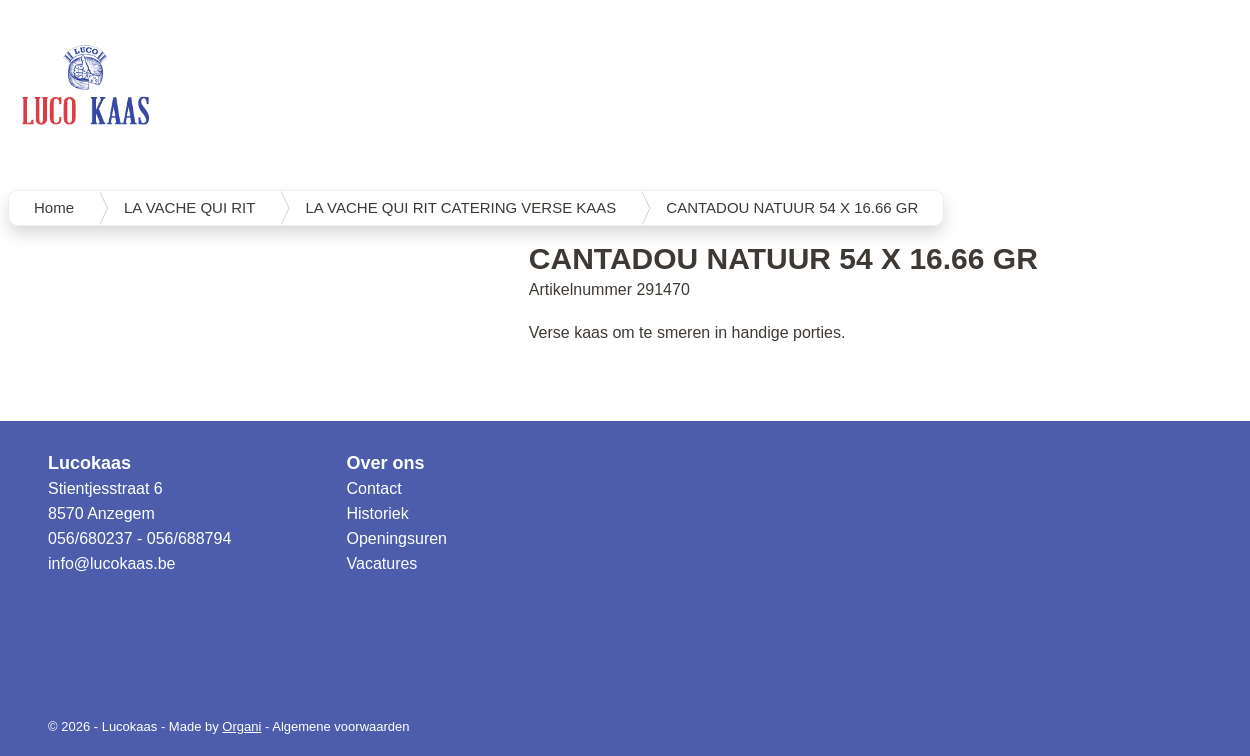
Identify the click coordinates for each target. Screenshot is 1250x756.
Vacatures (382, 563)
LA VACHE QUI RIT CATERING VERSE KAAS (460, 207)
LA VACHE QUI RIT (189, 207)
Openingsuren (397, 538)
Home (54, 207)
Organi (241, 726)
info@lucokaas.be (111, 563)
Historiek (378, 513)
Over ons (386, 463)
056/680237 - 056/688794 (139, 538)
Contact (374, 488)
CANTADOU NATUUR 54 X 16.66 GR (792, 207)
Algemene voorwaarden (340, 726)
